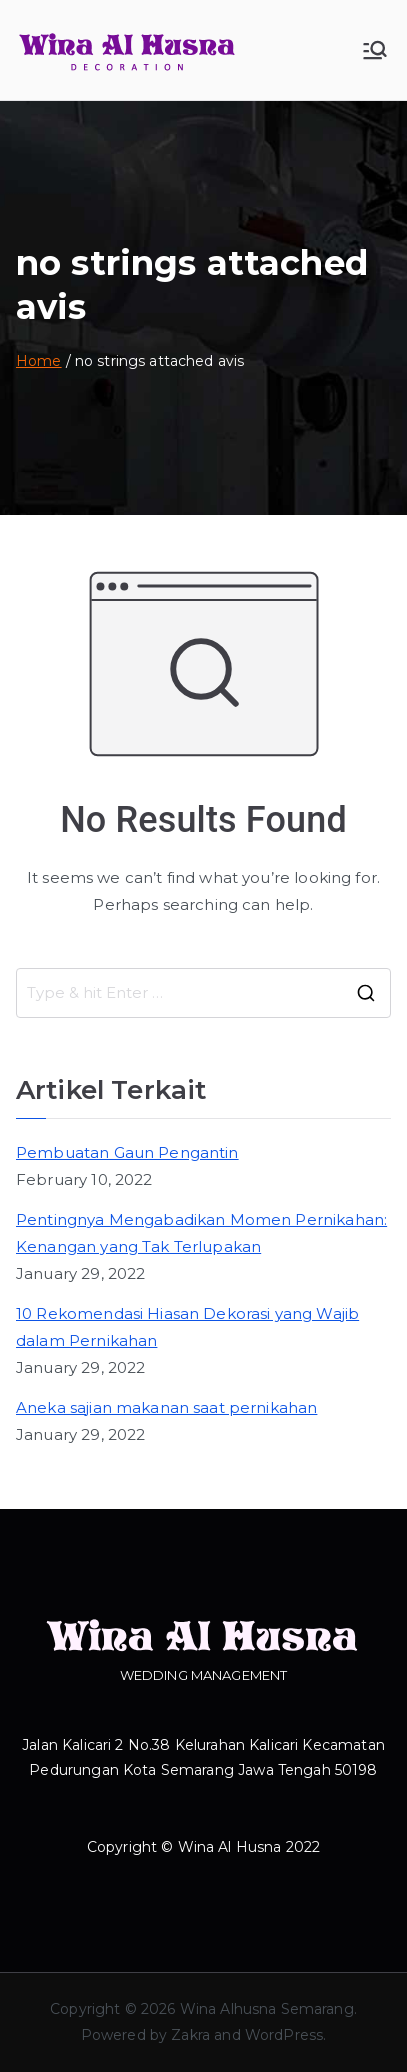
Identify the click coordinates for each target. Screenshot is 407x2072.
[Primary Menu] (375, 50)
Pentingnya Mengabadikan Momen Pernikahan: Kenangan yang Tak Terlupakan (201, 1233)
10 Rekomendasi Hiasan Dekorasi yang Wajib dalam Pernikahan (187, 1327)
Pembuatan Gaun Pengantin (127, 1152)
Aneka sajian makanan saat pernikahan (166, 1407)
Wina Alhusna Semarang (267, 2009)
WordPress (284, 2035)
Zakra (190, 2035)
